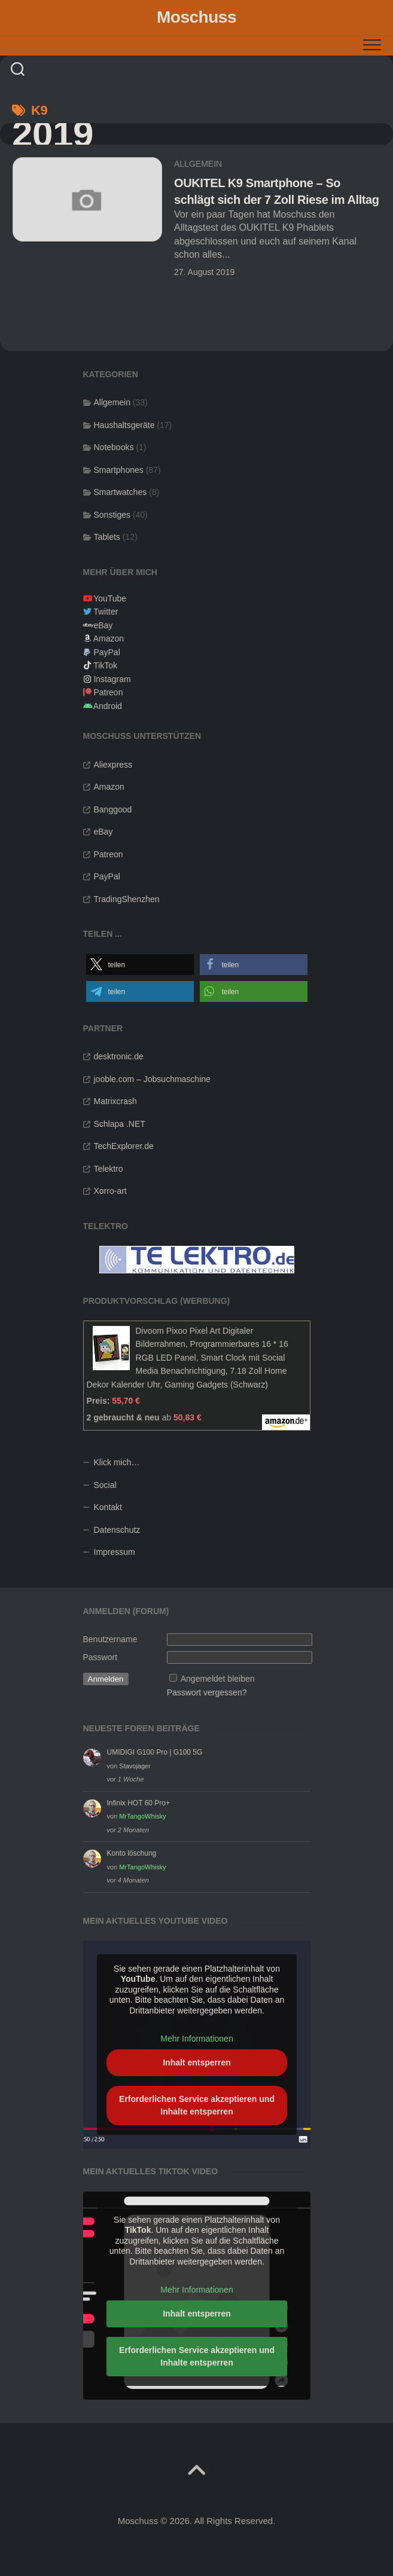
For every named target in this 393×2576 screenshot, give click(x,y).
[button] (140, 964)
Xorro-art (110, 1191)
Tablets (107, 537)
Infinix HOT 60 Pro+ (138, 1803)
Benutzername (110, 1639)
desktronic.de (119, 1056)
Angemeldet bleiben (218, 1678)
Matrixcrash (115, 1101)
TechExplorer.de (124, 1146)
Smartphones (119, 470)
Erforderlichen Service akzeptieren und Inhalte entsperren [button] (197, 2105)
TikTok (105, 665)
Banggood (113, 809)
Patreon (108, 692)
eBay (102, 625)
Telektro (108, 1169)
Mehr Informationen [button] (196, 2038)
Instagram (111, 679)
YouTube (109, 598)
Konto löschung (132, 1853)
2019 (52, 134)
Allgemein (198, 164)
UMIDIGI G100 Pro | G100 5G (155, 1752)
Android (107, 706)
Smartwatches (120, 492)
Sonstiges (112, 515)
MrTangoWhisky (142, 1816)
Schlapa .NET (119, 1124)
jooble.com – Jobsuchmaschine (152, 1079)
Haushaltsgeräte (124, 425)
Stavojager (135, 1766)
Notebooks (114, 447)
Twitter (105, 611)
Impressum (114, 1552)
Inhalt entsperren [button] (197, 2062)
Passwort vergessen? (207, 1692)
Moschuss (196, 17)
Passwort (100, 1657)
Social (105, 1485)
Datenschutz (117, 1530)
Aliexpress (113, 764)
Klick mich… (117, 1462)
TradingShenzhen (127, 899)
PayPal (106, 652)
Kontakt (108, 1507)
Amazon (108, 638)
